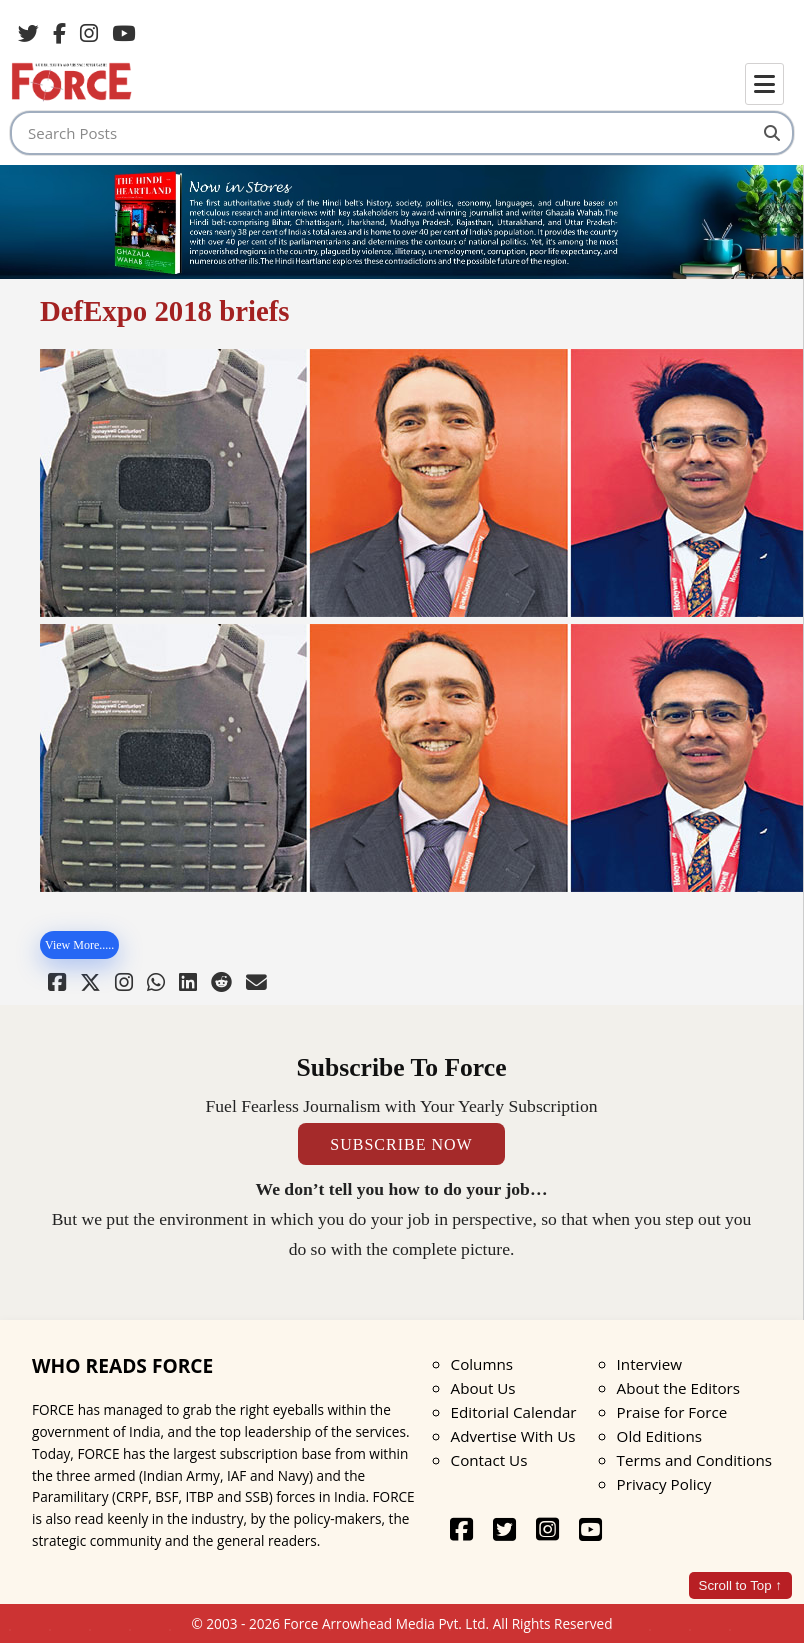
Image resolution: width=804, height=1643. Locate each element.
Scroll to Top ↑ (740, 1585)
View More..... (79, 945)
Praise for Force (672, 1412)
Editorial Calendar (514, 1412)
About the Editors (678, 1388)
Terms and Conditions (694, 1460)
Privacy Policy (664, 1484)
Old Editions (659, 1436)
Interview (649, 1364)
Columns (482, 1364)
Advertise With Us (513, 1436)
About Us (483, 1388)
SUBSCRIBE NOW (401, 1143)
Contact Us (489, 1460)
